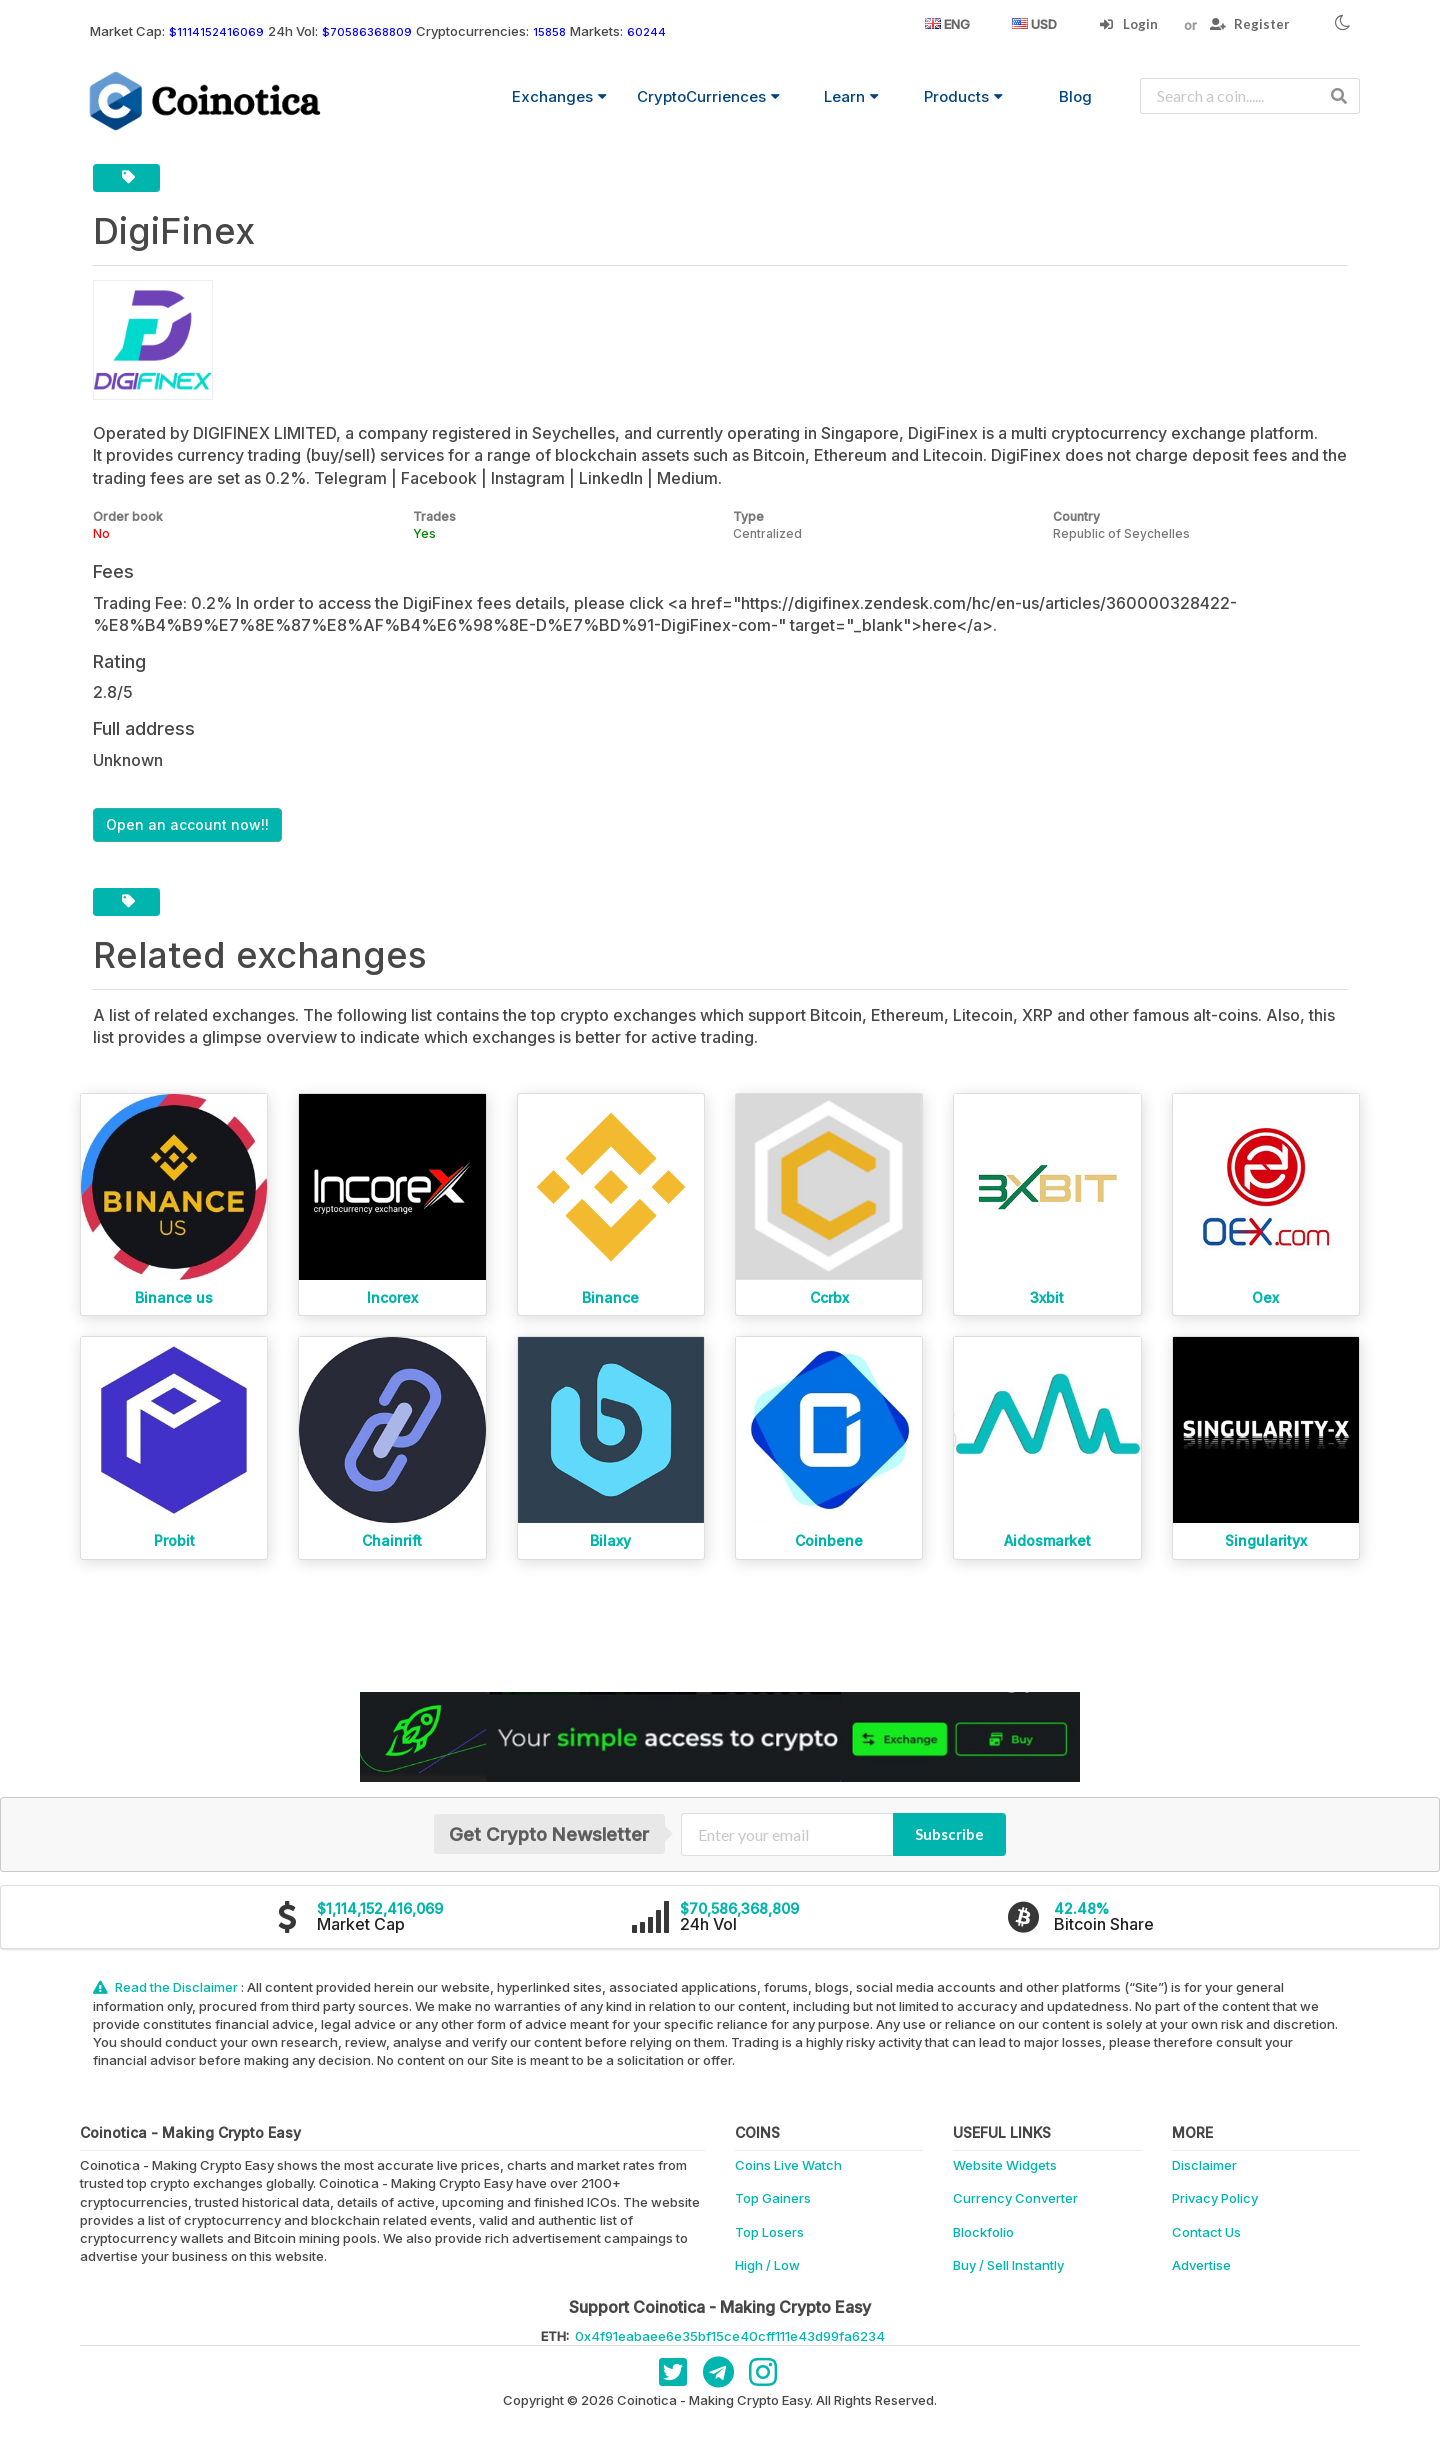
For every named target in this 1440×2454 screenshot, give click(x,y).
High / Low (767, 2265)
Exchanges (559, 96)
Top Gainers (773, 2198)
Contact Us (1206, 2232)
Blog (1075, 96)
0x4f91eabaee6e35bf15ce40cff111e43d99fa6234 (730, 2336)
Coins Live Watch (788, 2165)
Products (963, 96)
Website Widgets (1005, 2165)
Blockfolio (983, 2232)
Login (1128, 24)
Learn (851, 96)
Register (1250, 24)
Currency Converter (1015, 2198)
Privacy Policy (1215, 2198)
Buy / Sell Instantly (1008, 2265)
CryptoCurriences (708, 96)
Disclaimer (1204, 2165)
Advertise (1201, 2265)
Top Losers (769, 2232)
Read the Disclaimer (167, 1987)
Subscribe (949, 1834)
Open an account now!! (187, 824)
